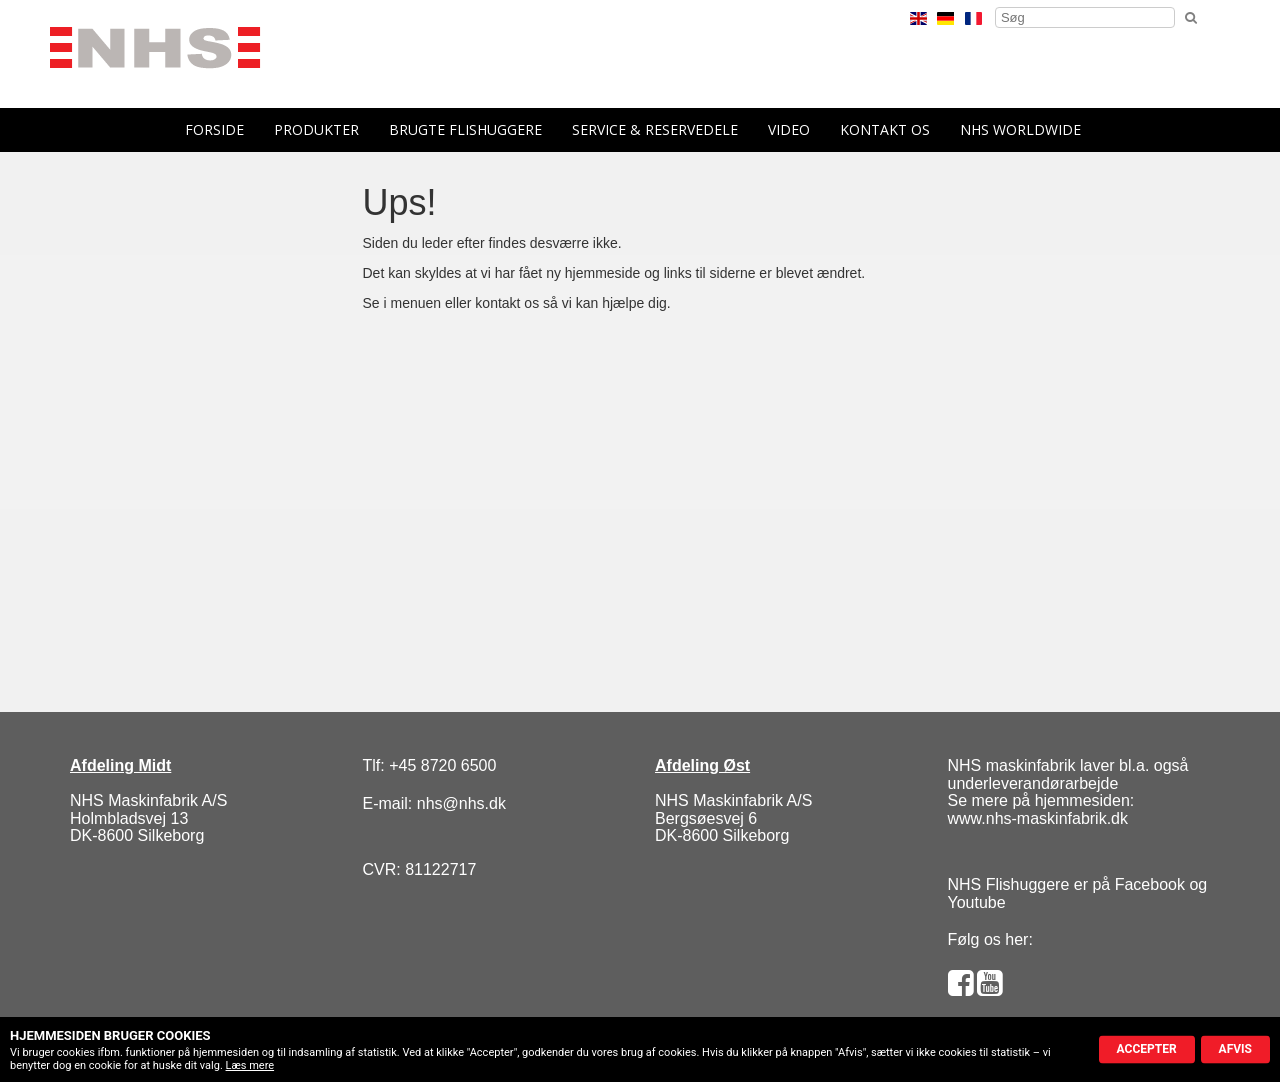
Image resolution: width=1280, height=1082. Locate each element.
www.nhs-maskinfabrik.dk (1038, 818)
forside (214, 129)
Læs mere (250, 1065)
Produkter (316, 129)
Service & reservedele (655, 129)
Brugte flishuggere (465, 129)
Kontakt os (885, 129)
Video (789, 129)
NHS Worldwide (1020, 129)
